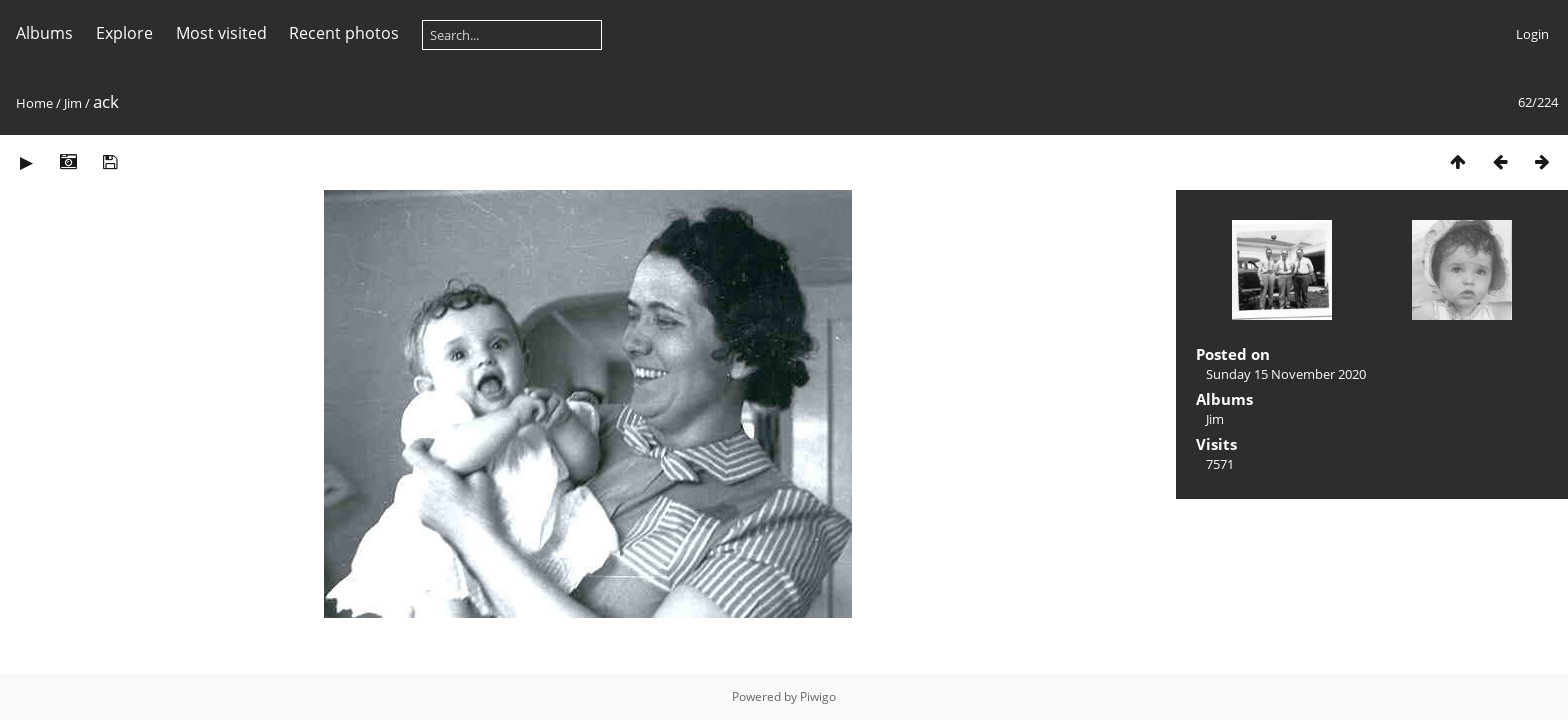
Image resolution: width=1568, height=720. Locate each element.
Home (34, 103)
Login (1532, 34)
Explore (124, 33)
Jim (73, 103)
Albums (44, 33)
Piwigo (818, 696)
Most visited (221, 33)
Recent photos (344, 33)
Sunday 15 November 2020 (1286, 374)
